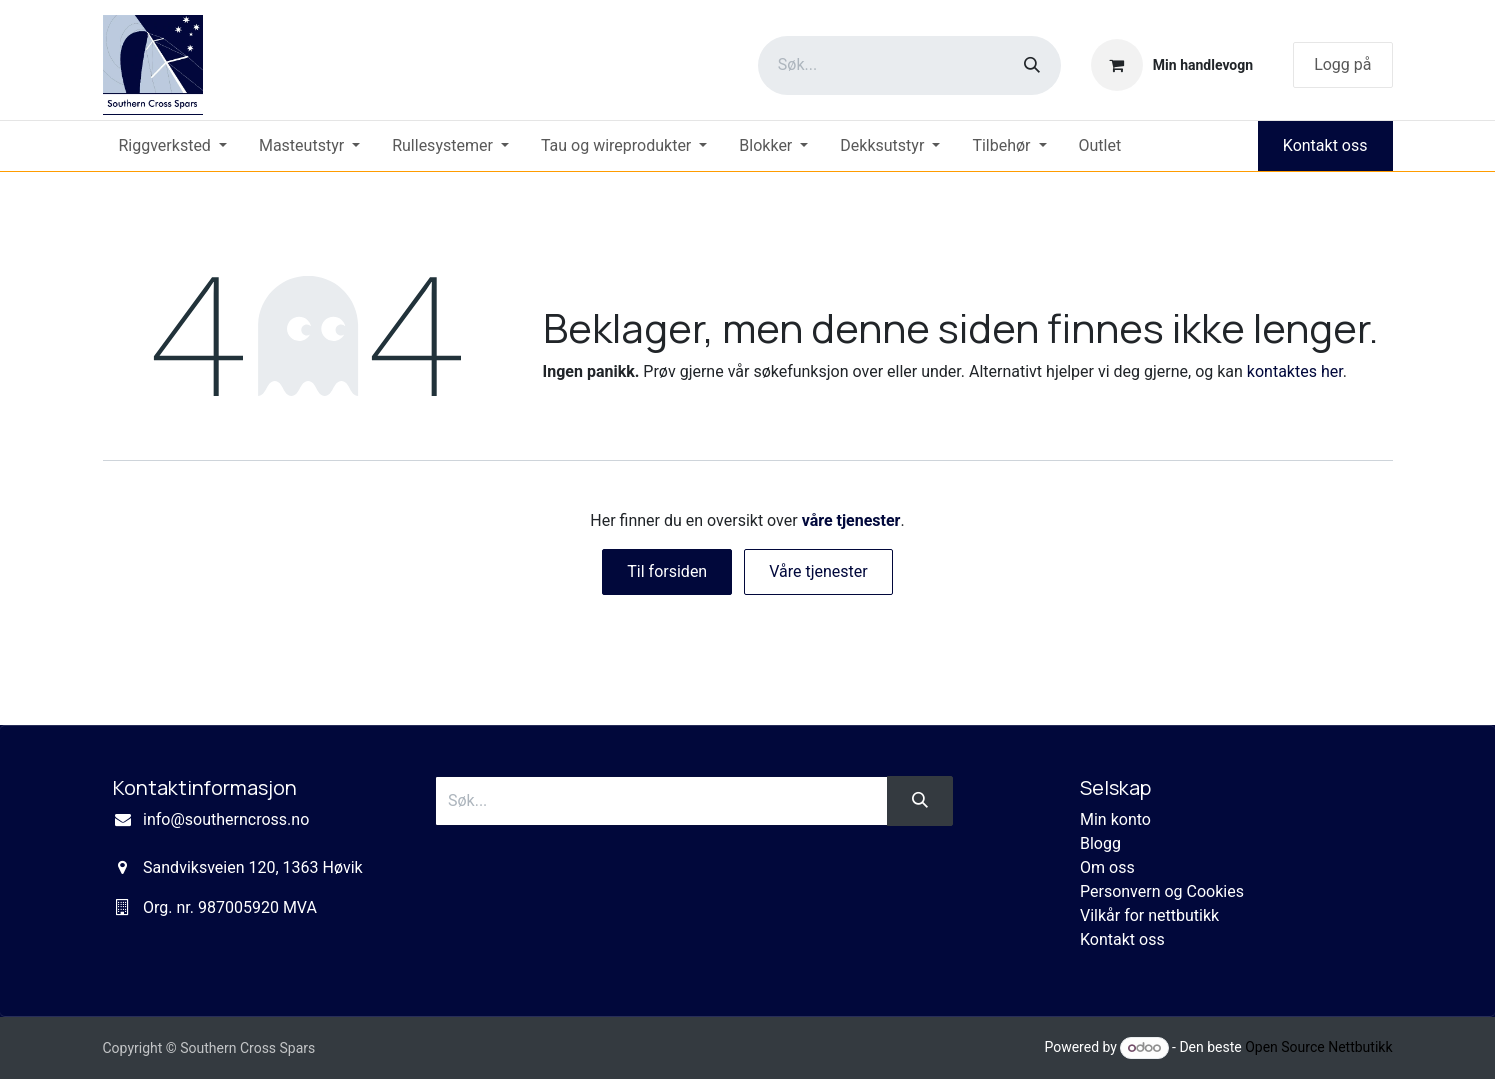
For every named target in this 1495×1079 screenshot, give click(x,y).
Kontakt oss (1325, 145)
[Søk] (1032, 65)
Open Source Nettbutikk (1318, 1047)
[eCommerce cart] (1172, 65)
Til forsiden (667, 571)
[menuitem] (173, 146)
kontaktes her (1295, 371)
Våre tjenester (818, 571)
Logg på (1342, 64)
